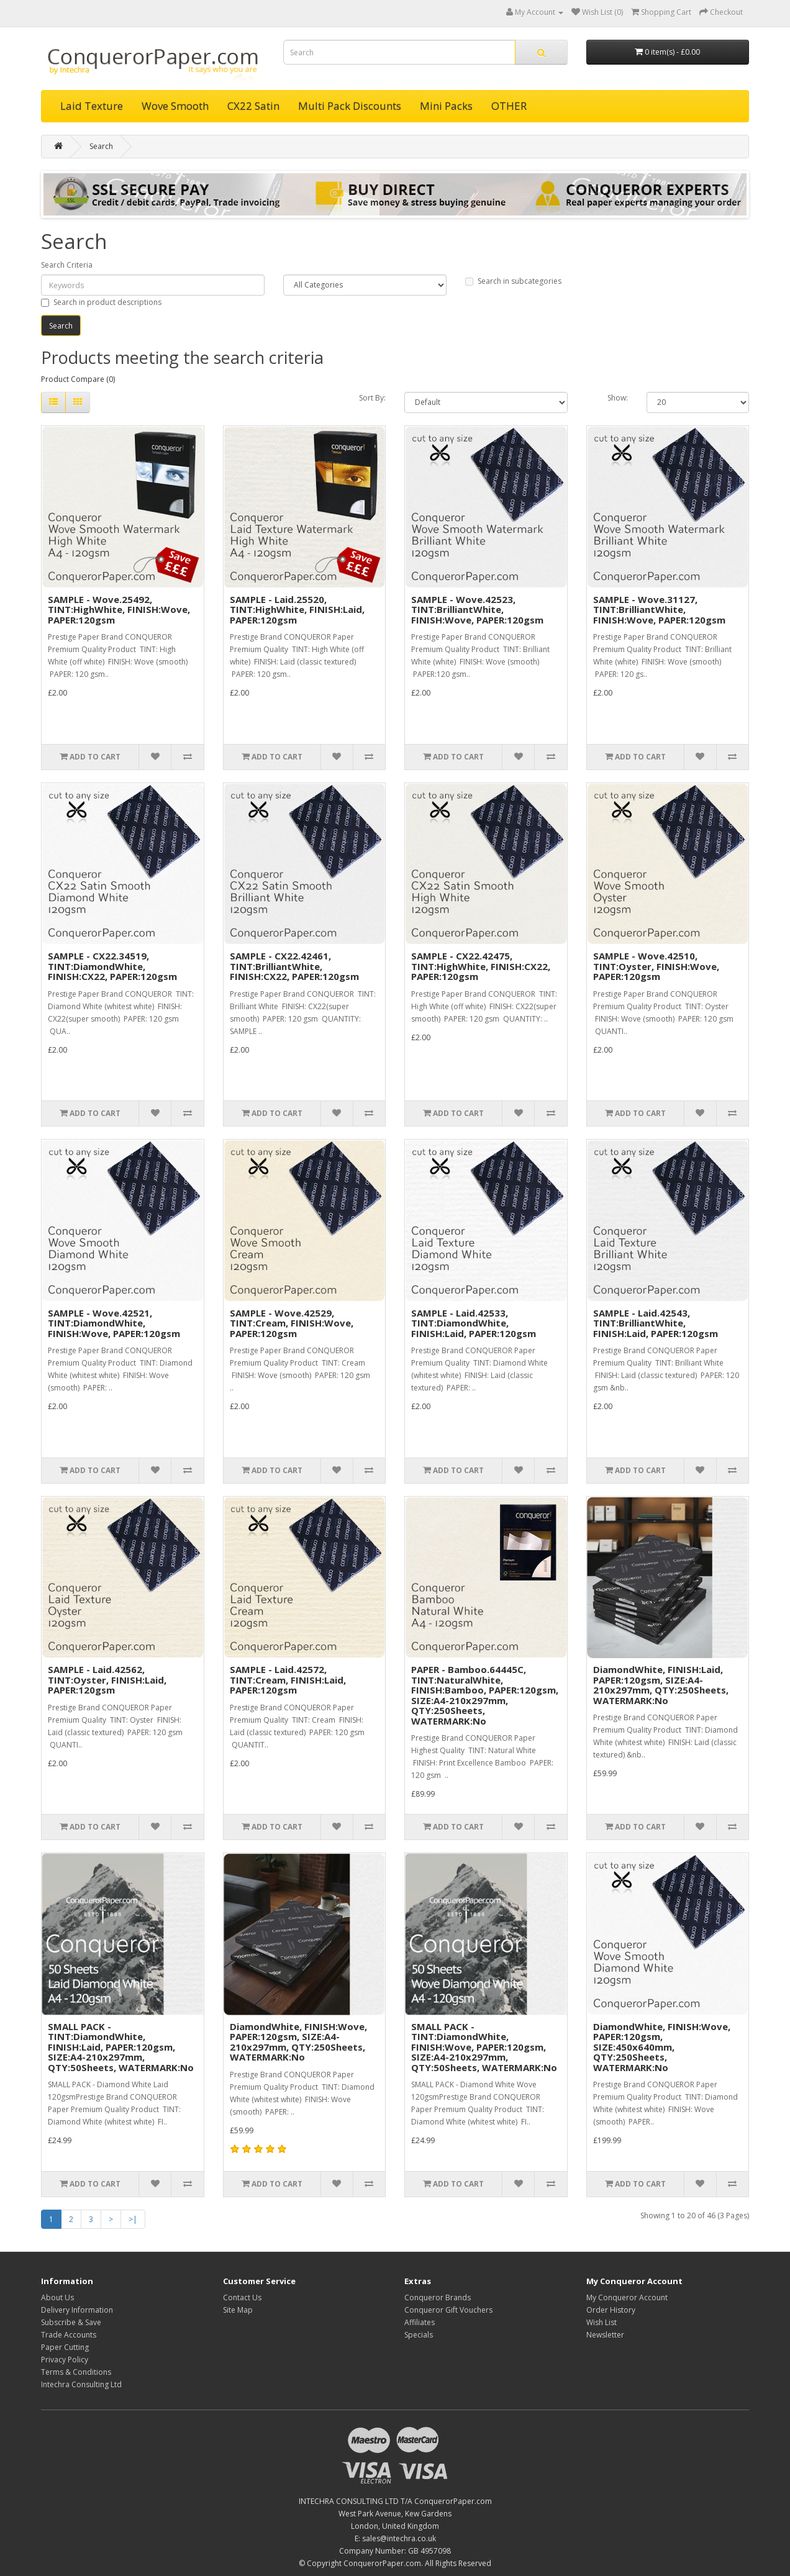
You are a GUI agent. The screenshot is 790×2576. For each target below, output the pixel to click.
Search (101, 146)
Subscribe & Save (71, 2322)
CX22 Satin (253, 106)
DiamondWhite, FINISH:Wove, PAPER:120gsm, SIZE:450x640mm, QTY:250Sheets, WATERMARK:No (661, 2047)
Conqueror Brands (437, 2297)
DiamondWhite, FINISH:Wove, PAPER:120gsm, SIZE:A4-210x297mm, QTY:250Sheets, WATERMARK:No (298, 2042)
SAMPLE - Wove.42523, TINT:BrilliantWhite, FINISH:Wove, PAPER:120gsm (477, 609)
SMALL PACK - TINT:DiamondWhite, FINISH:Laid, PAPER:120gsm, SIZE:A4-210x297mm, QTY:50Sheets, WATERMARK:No (121, 2047)
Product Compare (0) (78, 379)
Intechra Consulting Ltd (81, 2384)
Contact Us (242, 2297)
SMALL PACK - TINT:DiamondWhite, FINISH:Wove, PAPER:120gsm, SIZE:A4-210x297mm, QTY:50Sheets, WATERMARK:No (484, 2047)
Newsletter (605, 2334)
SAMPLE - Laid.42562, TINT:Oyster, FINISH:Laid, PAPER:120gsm (107, 1679)
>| (133, 2219)
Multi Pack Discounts (349, 106)
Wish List (601, 2322)
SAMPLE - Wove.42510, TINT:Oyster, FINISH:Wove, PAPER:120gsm (656, 966)
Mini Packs (446, 106)
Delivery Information (77, 2310)
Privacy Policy (64, 2359)
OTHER (509, 106)
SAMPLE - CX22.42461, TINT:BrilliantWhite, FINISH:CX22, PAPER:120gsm (294, 966)
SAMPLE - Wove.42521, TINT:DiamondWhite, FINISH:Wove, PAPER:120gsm (114, 1323)
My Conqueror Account (627, 2297)
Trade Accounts (68, 2334)
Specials (418, 2334)
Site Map (238, 2310)
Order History (610, 2310)
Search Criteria (67, 265)
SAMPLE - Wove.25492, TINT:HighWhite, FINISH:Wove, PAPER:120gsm (119, 609)
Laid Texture (91, 106)
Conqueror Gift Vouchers (448, 2310)
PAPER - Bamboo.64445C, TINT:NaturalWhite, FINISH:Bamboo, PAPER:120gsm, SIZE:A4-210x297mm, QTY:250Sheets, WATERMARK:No (484, 1695)
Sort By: (372, 397)
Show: (617, 397)
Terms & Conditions (76, 2372)
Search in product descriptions (101, 302)
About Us (57, 2297)
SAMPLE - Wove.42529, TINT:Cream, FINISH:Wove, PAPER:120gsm (291, 1323)
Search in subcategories (513, 281)
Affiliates (419, 2322)
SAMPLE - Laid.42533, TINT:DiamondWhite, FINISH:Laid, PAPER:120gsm (473, 1323)
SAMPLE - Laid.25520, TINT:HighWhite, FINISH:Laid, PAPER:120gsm (297, 609)
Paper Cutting (65, 2347)
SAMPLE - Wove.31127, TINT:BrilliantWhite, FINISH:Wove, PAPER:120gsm (659, 609)
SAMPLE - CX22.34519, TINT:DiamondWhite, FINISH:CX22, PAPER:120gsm (112, 966)
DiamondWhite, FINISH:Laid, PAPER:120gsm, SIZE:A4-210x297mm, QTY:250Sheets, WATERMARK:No (661, 1685)
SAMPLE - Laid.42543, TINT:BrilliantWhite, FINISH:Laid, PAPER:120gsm (655, 1323)
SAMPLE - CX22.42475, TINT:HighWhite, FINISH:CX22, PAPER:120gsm (480, 966)
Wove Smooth (175, 106)
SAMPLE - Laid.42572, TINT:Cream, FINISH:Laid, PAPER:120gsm (288, 1679)
